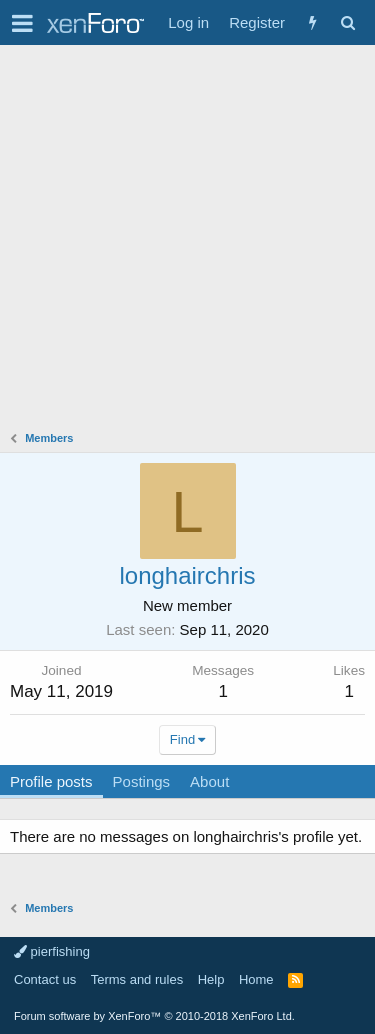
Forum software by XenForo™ (154, 1016)
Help (211, 979)
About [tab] (209, 781)
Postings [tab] (142, 781)
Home (256, 979)
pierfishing (52, 951)
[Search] (347, 22)
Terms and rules (137, 979)
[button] (22, 23)
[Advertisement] (187, 242)
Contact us (45, 979)
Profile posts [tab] (51, 781)
